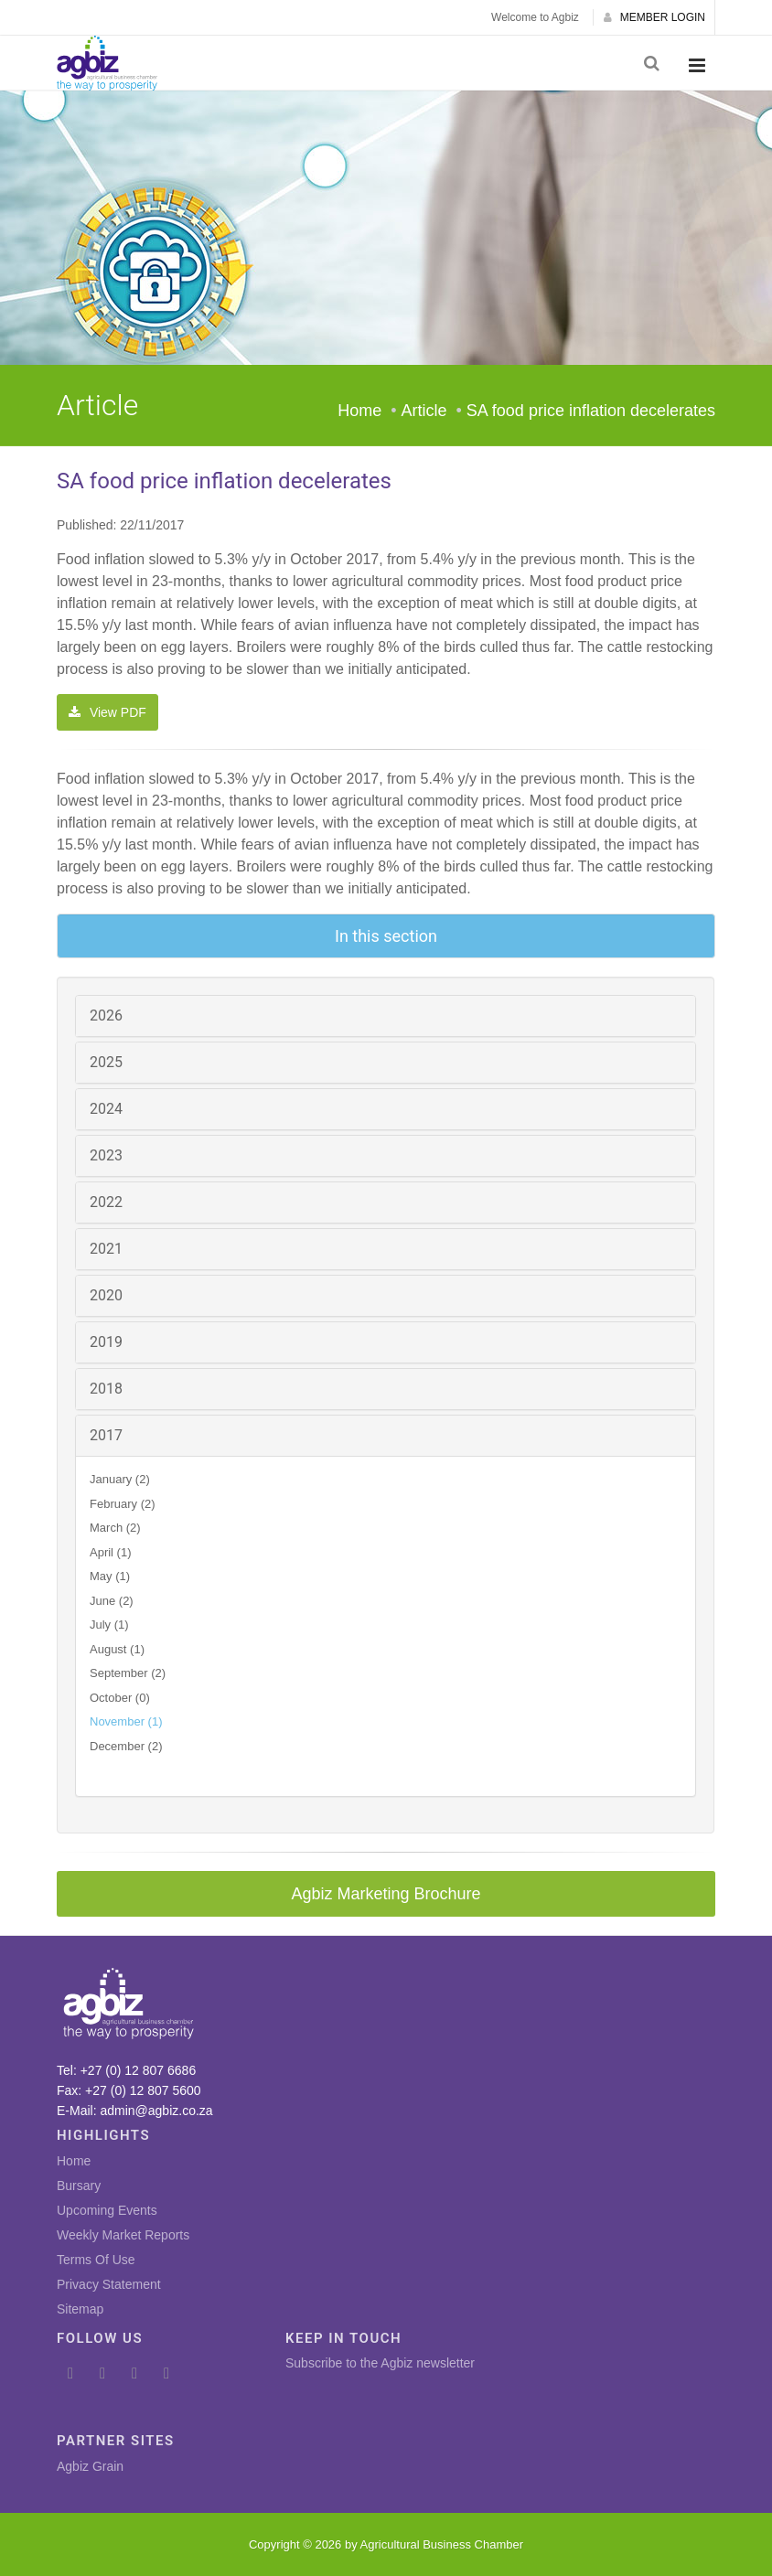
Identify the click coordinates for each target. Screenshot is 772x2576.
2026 (106, 1015)
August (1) (117, 1649)
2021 (106, 1248)
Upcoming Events (107, 2210)
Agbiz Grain (90, 2466)
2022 (106, 1202)
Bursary (79, 2185)
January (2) (120, 1479)
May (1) (110, 1576)
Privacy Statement (109, 2284)
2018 (106, 1388)
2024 (106, 1108)
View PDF (107, 712)
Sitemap (80, 2309)
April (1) (111, 1552)
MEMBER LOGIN (654, 17)
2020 (106, 1295)
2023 (106, 1155)
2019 (106, 1342)
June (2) (112, 1601)
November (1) (126, 1721)
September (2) (128, 1673)
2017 (106, 1435)
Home (359, 410)
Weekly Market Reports (123, 2235)
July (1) (109, 1624)
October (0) (120, 1698)
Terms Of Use (96, 2259)
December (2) (126, 1746)
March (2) (115, 1527)
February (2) (122, 1504)
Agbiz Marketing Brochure (385, 1894)
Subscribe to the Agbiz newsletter (380, 2363)
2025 (106, 1062)
